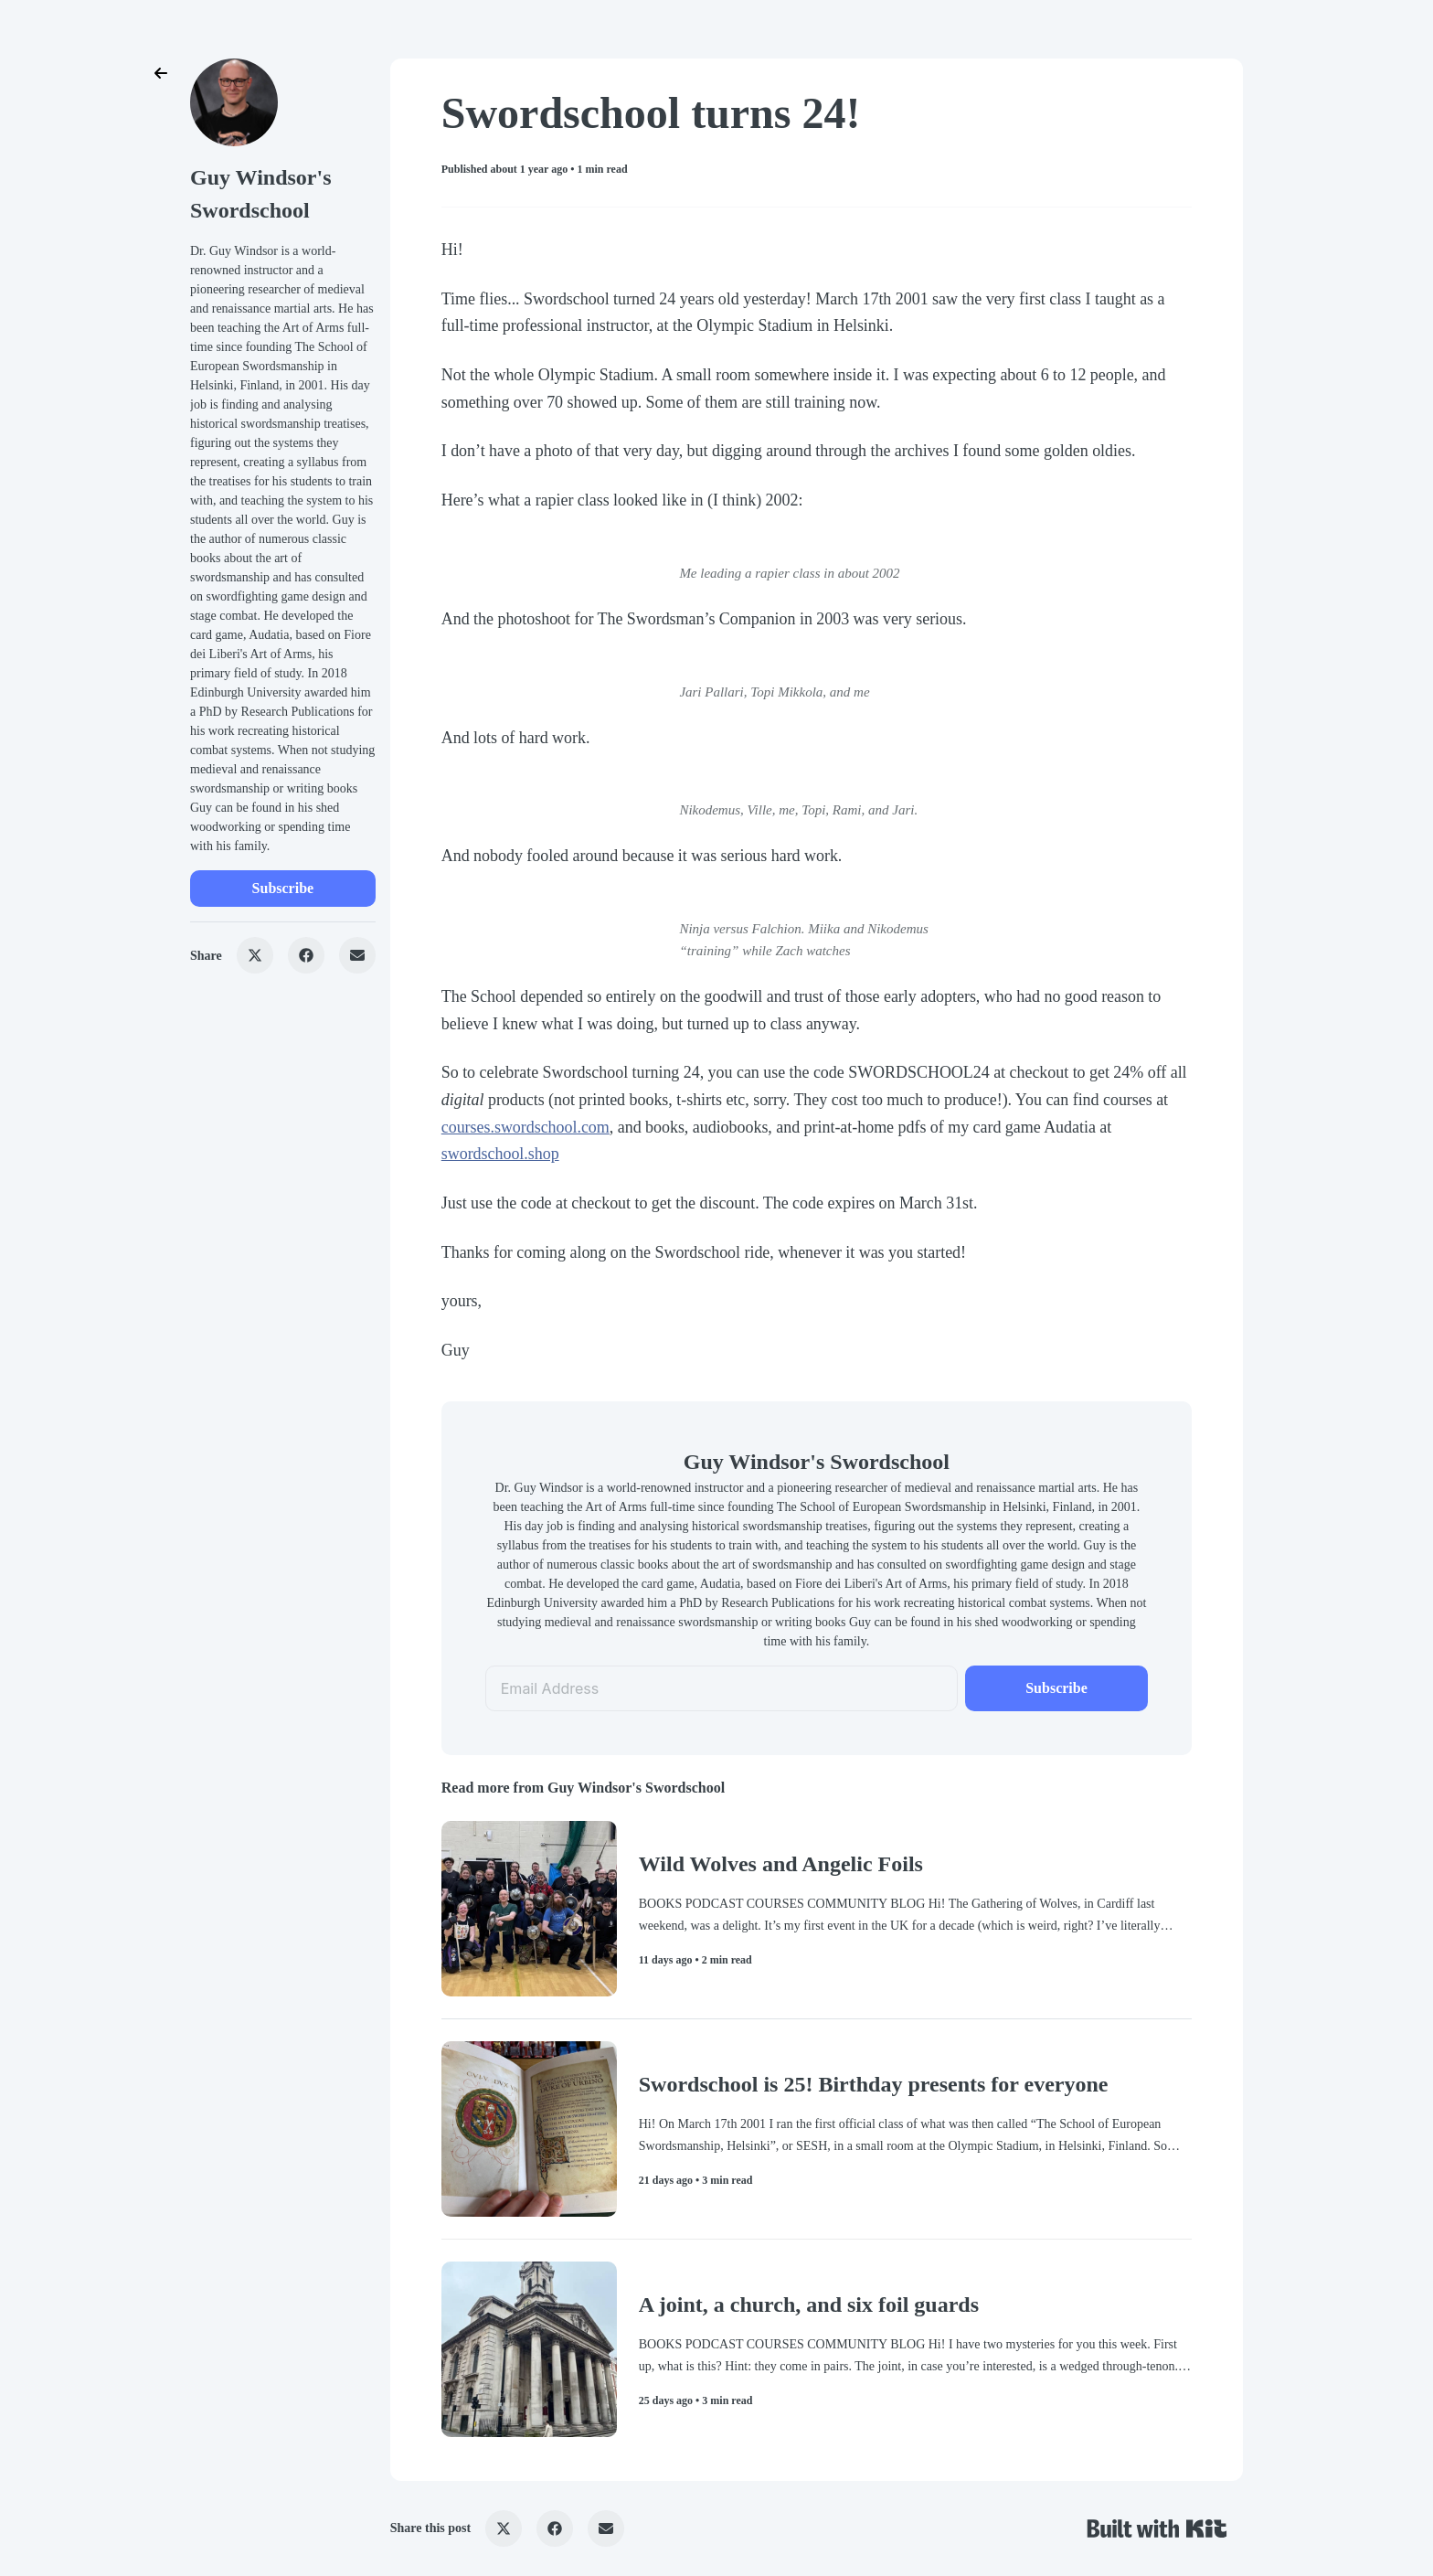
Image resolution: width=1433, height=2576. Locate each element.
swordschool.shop (500, 1153)
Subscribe (283, 888)
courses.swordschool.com (525, 1127)
